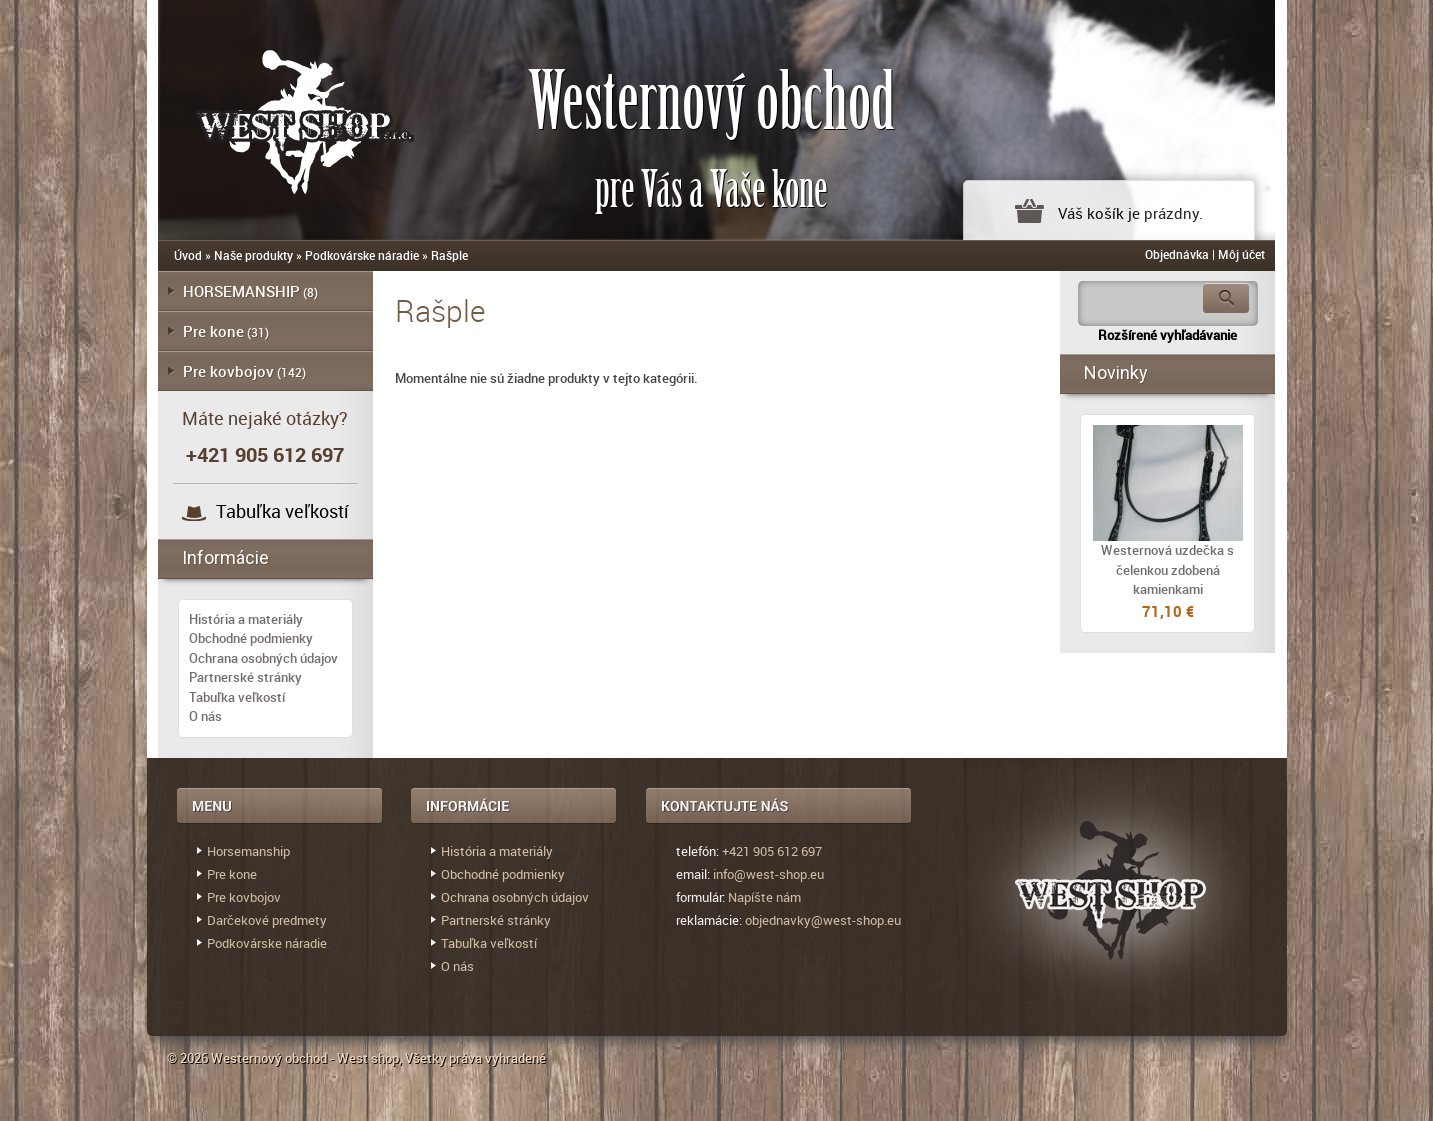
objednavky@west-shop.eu (823, 920)
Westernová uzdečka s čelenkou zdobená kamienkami (1167, 569)
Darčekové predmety (267, 920)
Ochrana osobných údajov (263, 658)
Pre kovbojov (228, 371)
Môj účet (1241, 254)
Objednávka (1177, 254)
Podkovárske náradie (362, 255)
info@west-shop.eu (768, 874)
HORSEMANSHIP (241, 291)
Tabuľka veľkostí (282, 511)
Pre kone (213, 331)
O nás (205, 716)
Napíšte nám (764, 897)
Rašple (449, 255)
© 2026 (189, 1058)
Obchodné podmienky (251, 638)
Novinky (1116, 372)
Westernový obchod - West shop (305, 1058)
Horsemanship (248, 851)
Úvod (188, 255)
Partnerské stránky (245, 677)
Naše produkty (253, 255)
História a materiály (246, 619)
